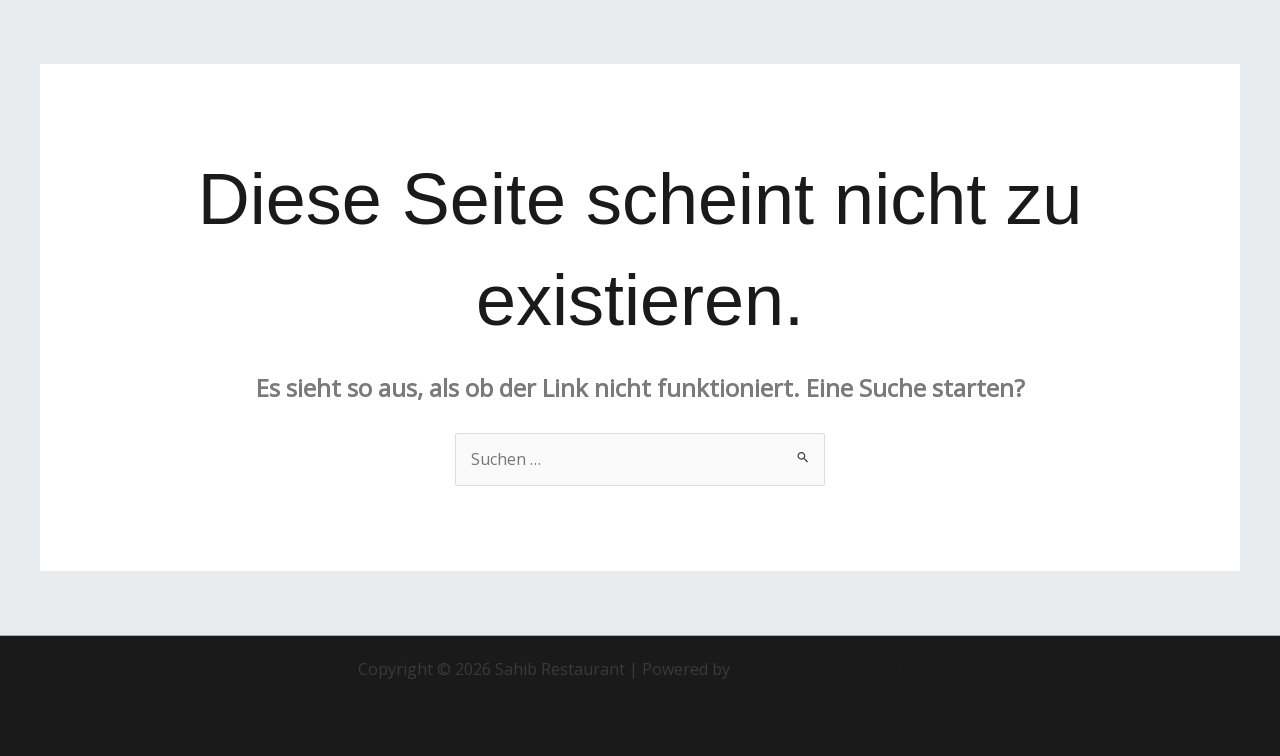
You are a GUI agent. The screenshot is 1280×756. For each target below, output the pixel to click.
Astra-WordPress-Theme (828, 669)
